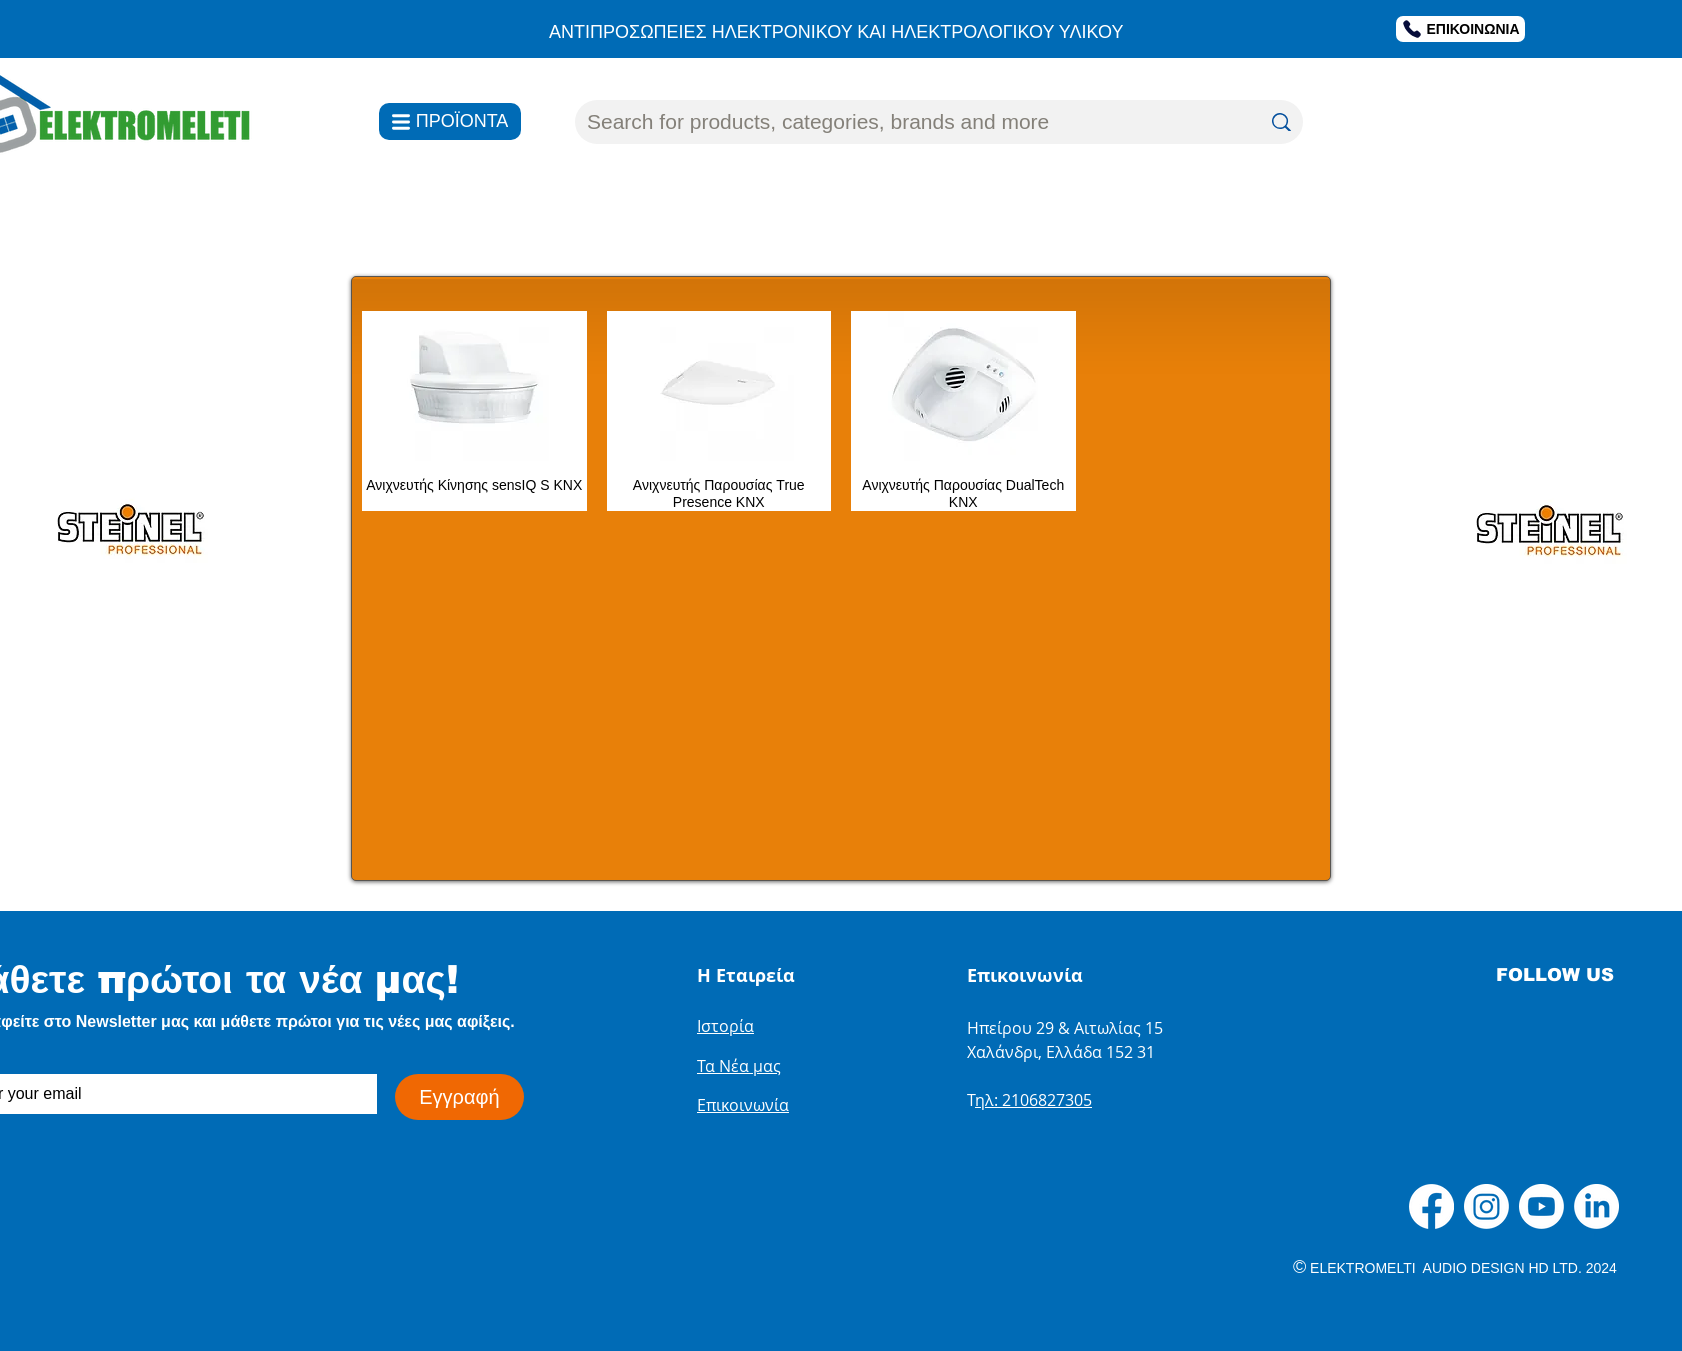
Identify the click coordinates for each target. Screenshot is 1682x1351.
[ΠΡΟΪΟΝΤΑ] (450, 121)
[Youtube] (1541, 1206)
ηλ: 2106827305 (1033, 1100)
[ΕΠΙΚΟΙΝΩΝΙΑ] (1460, 29)
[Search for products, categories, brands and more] (908, 122)
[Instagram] (1486, 1206)
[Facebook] (1431, 1206)
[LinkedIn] (1596, 1206)
